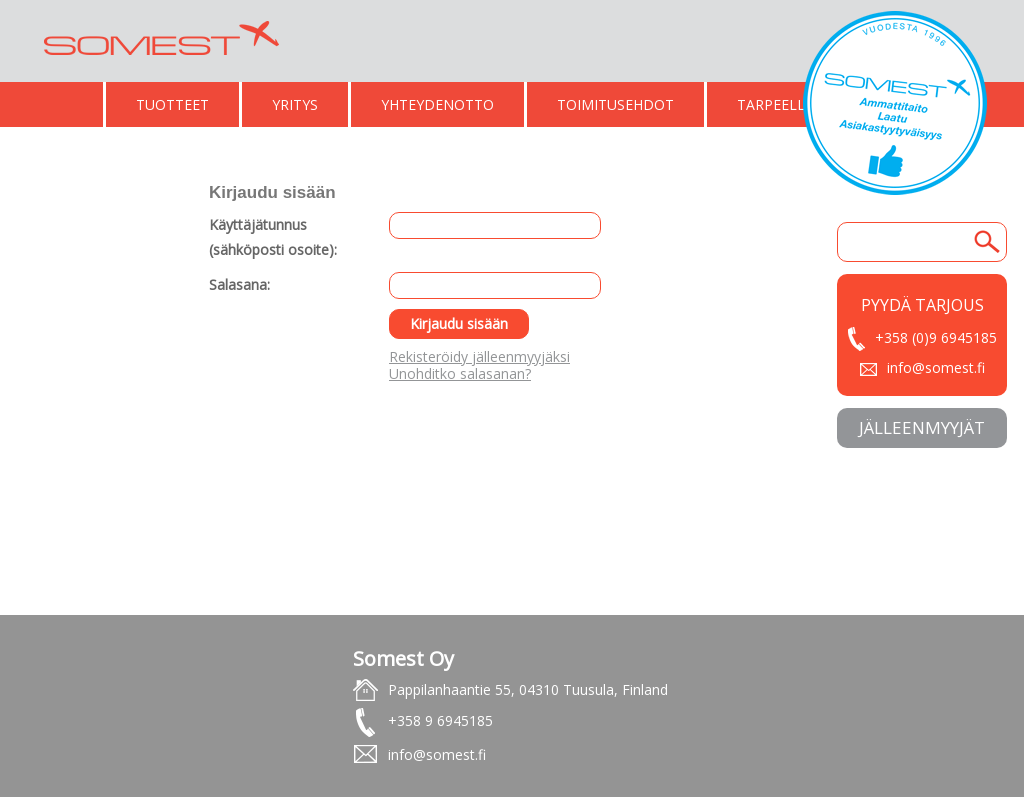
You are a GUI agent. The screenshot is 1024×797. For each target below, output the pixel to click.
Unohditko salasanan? (460, 373)
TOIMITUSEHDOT (615, 104)
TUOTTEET (172, 104)
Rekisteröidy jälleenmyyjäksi (479, 356)
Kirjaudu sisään (459, 323)
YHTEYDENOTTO (437, 104)
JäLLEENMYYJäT (922, 427)
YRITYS (295, 104)
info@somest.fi (936, 367)
